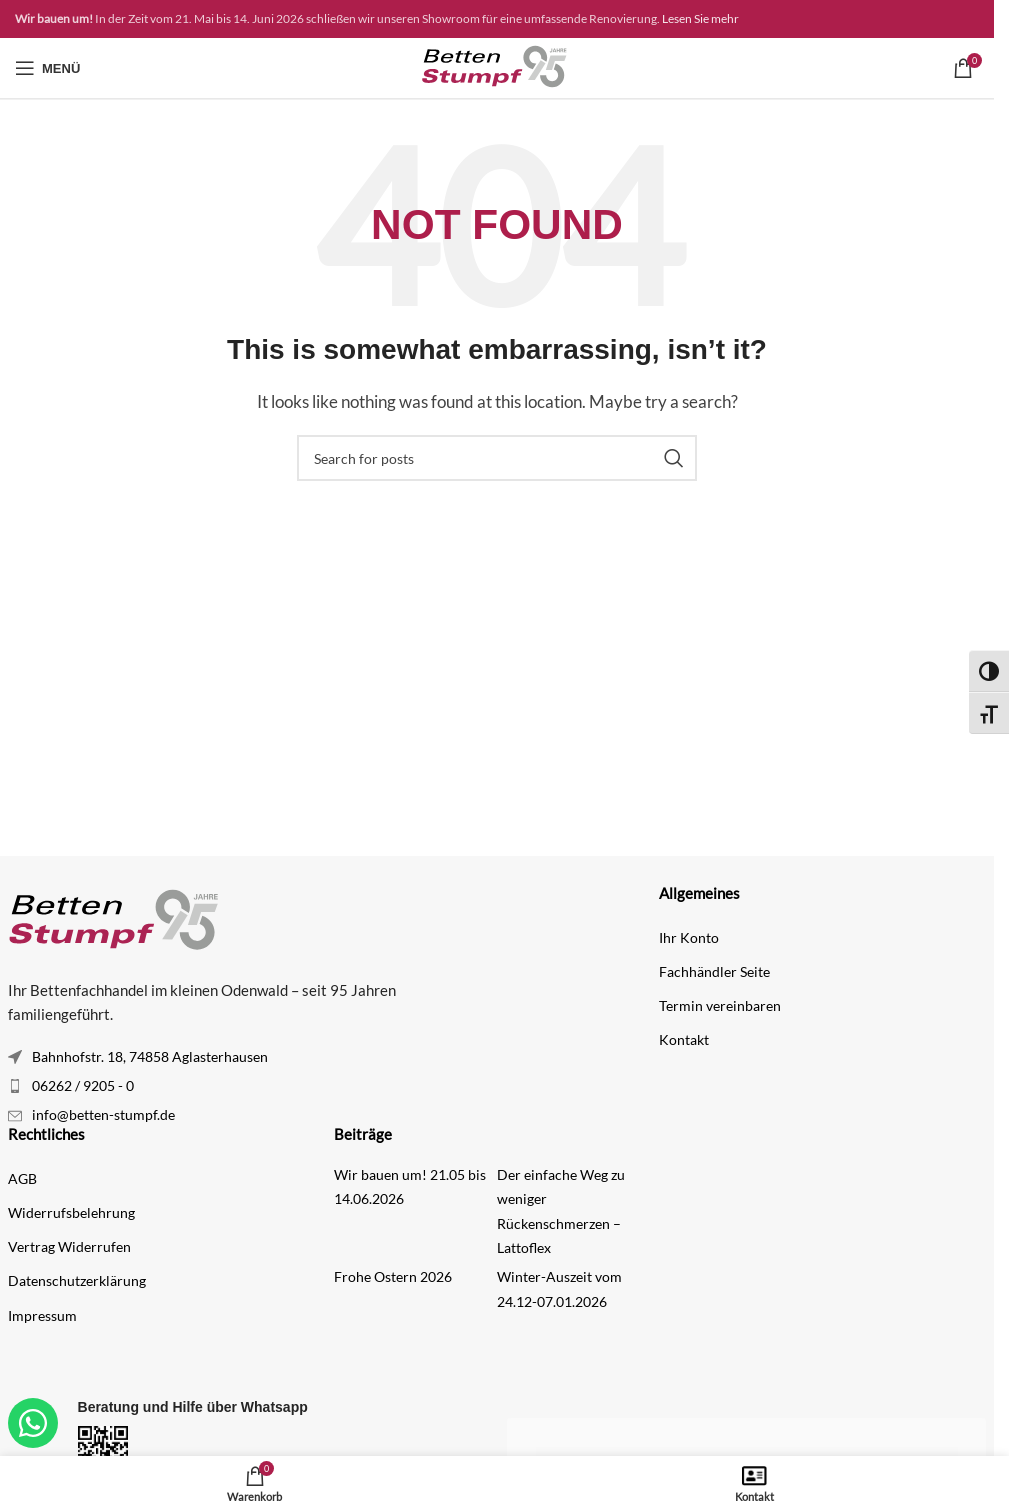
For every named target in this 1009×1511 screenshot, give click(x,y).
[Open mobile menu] (47, 68)
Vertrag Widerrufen (69, 1246)
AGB (22, 1178)
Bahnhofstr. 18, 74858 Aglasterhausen (150, 1056)
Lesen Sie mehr (700, 18)
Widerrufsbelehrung (71, 1212)
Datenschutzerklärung (77, 1280)
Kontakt (684, 1039)
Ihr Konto (689, 937)
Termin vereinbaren (720, 1005)
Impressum (42, 1315)
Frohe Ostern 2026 (393, 1276)
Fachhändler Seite (714, 971)
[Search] (497, 458)
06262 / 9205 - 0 (83, 1085)
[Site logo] (497, 66)
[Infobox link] (247, 1447)
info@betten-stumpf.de (103, 1114)
